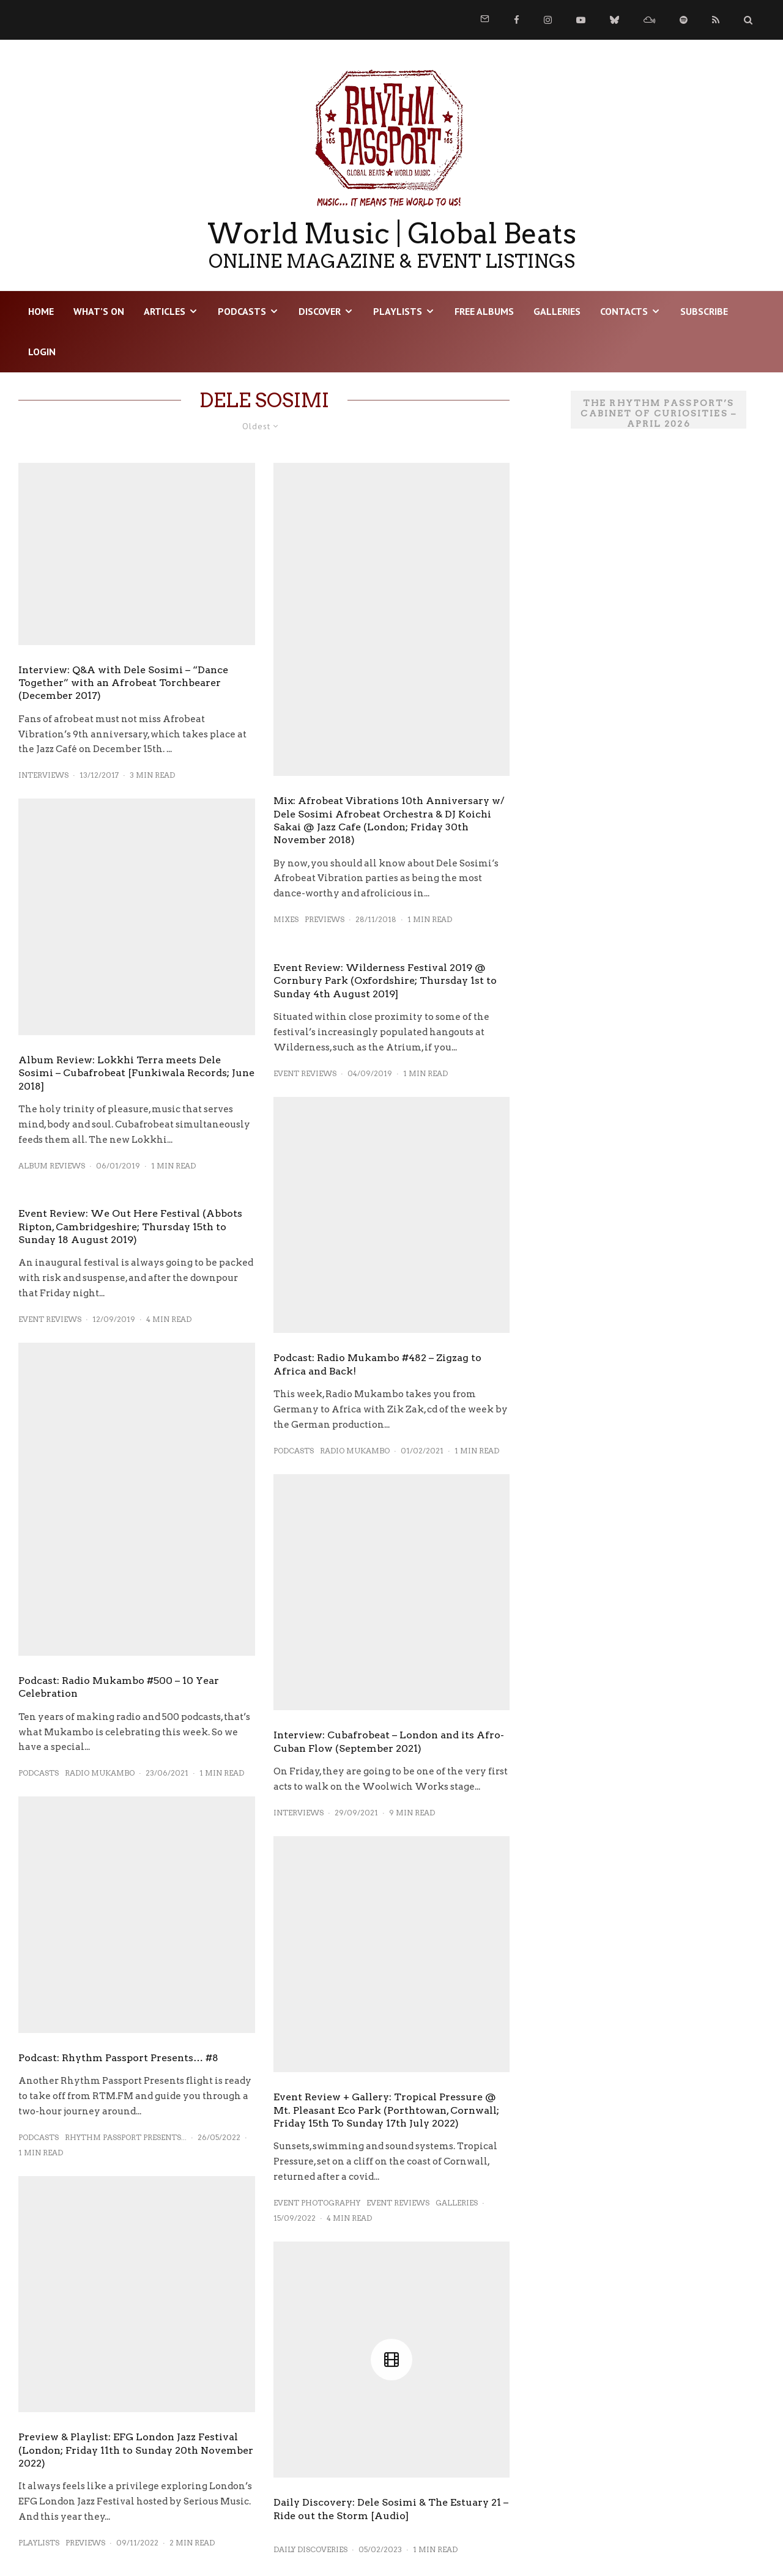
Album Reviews (51, 1165)
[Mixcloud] (649, 20)
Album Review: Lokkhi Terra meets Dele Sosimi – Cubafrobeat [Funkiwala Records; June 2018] (136, 1073)
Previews (85, 2430)
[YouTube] (581, 20)
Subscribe (704, 311)
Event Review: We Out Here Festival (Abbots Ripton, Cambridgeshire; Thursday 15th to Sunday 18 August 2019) (130, 1227)
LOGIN (42, 351)
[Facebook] (517, 20)
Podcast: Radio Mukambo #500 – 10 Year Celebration (118, 1687)
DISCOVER (320, 311)
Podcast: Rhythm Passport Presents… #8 (118, 2058)
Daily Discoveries (310, 2282)
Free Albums (484, 311)
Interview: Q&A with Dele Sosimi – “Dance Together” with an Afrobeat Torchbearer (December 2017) (123, 683)
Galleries (557, 311)
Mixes (286, 919)
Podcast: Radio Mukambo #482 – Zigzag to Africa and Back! (377, 1235)
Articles (164, 311)
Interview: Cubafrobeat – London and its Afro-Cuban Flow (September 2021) (388, 1613)
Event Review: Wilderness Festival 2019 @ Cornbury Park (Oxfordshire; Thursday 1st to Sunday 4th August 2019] (385, 981)
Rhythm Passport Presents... (126, 2137)
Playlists (397, 311)
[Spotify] (683, 20)
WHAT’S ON (98, 311)
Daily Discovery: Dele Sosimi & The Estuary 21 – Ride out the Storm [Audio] (390, 2243)
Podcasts (242, 311)
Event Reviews (49, 1319)
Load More (264, 2496)
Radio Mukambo (100, 1772)
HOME (41, 311)
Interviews (43, 775)
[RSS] (716, 20)
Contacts (624, 311)
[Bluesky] (614, 20)
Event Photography (316, 1995)
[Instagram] (548, 20)
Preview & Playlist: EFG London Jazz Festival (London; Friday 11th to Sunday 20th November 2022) (135, 2338)
